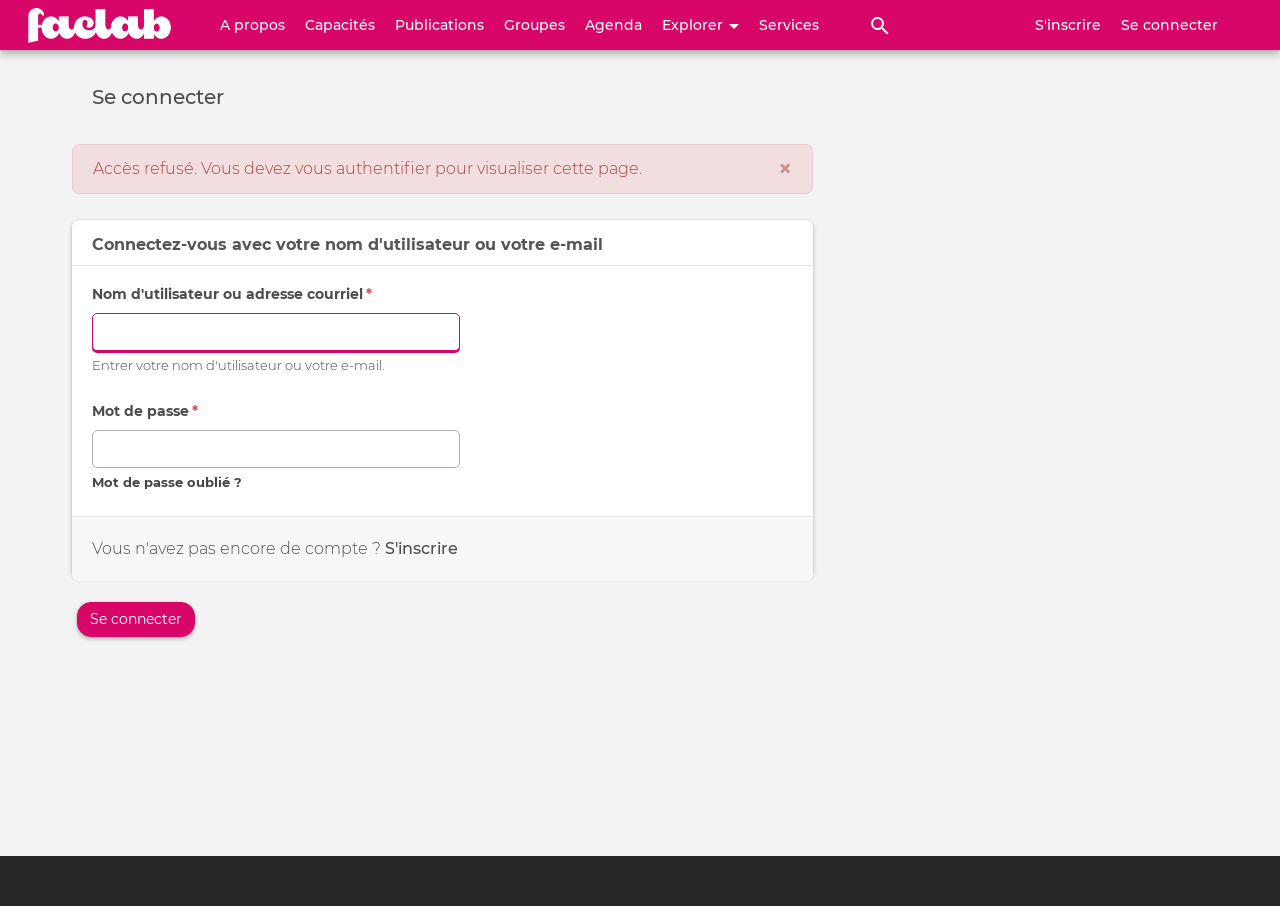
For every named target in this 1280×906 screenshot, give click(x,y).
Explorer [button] (700, 25)
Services (789, 25)
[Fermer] (785, 169)
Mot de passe (145, 411)
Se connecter (1169, 25)
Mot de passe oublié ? (167, 482)
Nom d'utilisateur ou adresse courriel (232, 294)
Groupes (534, 25)
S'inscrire (1068, 25)
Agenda (613, 25)
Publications (439, 25)
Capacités (340, 25)
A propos (252, 25)
